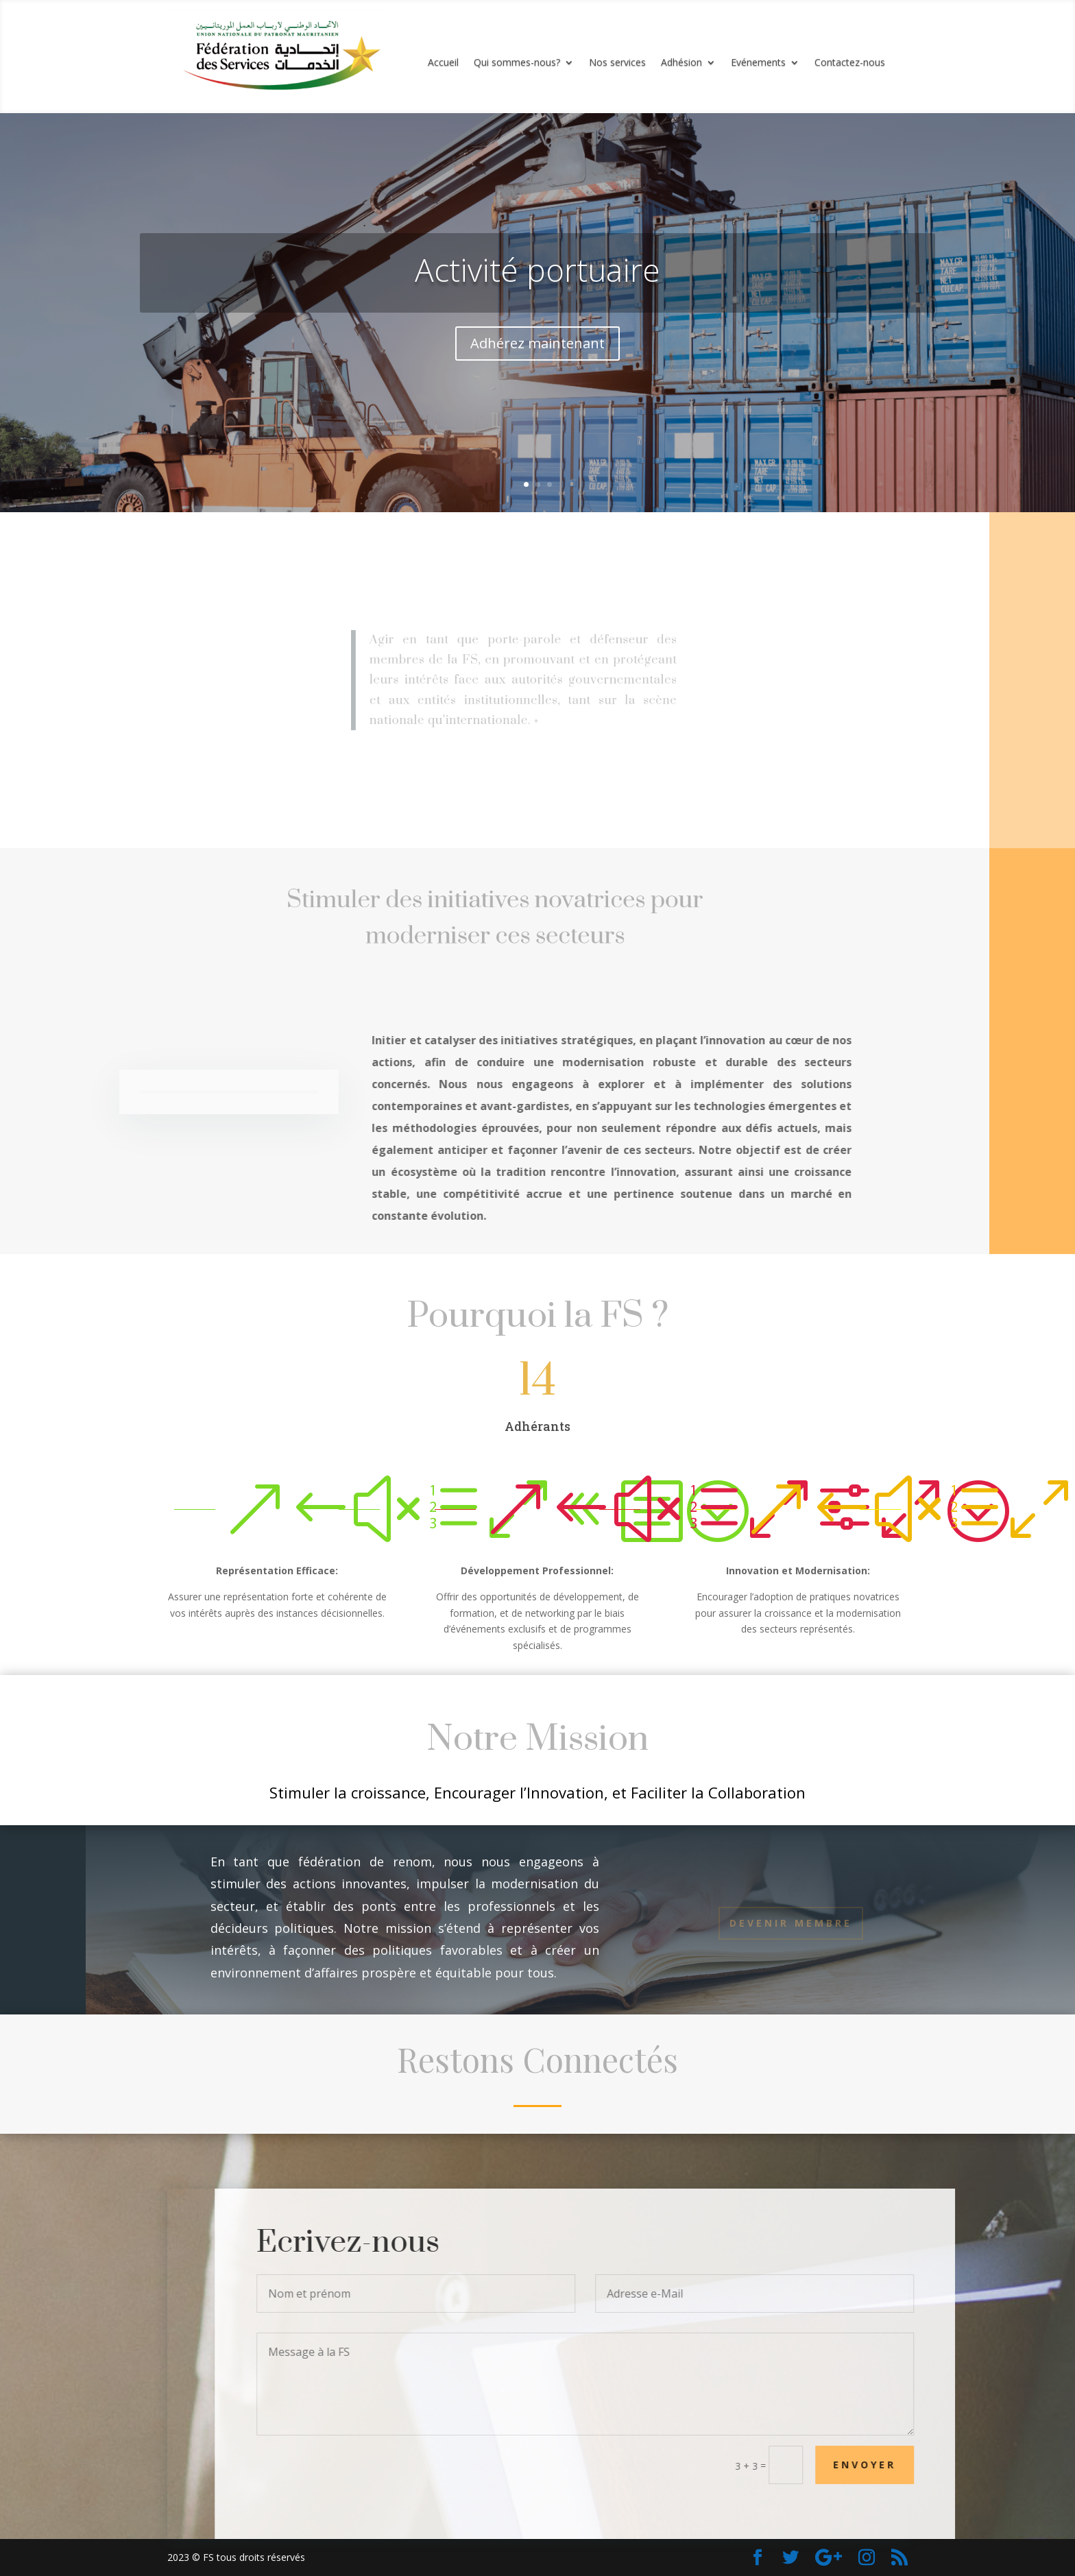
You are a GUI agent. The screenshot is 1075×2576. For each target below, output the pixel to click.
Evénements (758, 63)
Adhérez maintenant (537, 343)
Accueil (443, 63)
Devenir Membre (790, 1922)
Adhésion (681, 63)
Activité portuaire (537, 269)
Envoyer (889, 2464)
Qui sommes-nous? (517, 63)
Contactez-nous (849, 63)
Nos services (617, 63)
